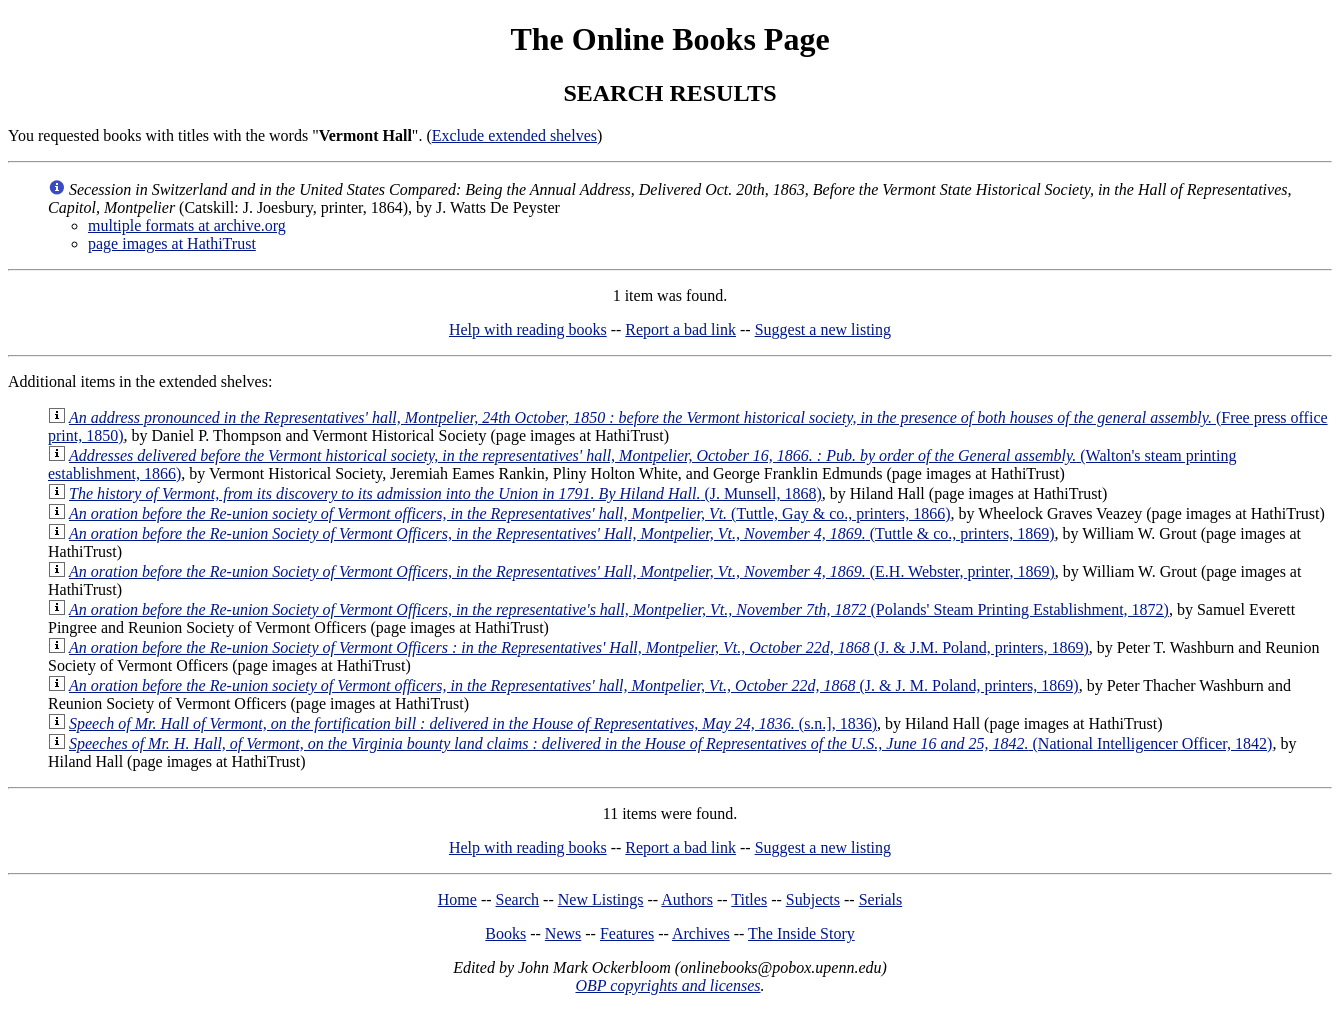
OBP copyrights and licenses (667, 985)
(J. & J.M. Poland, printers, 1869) (579, 647)
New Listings (601, 899)
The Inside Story (801, 933)
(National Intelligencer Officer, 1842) (670, 743)
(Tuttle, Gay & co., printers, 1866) (510, 513)
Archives (701, 933)
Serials (881, 899)
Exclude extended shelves (514, 135)
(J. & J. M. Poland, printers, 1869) (574, 685)
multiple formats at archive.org (187, 225)
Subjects (813, 899)
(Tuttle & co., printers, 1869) (561, 533)
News (563, 933)
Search (518, 899)
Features (627, 933)
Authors (687, 899)
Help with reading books (528, 329)
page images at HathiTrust (172, 243)
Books (505, 933)
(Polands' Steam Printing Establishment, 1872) (619, 609)
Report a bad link (680, 329)
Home (457, 899)
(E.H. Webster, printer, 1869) (562, 571)
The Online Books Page (669, 39)
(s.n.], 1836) (473, 723)
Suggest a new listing (823, 329)
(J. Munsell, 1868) (445, 493)
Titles (749, 899)
